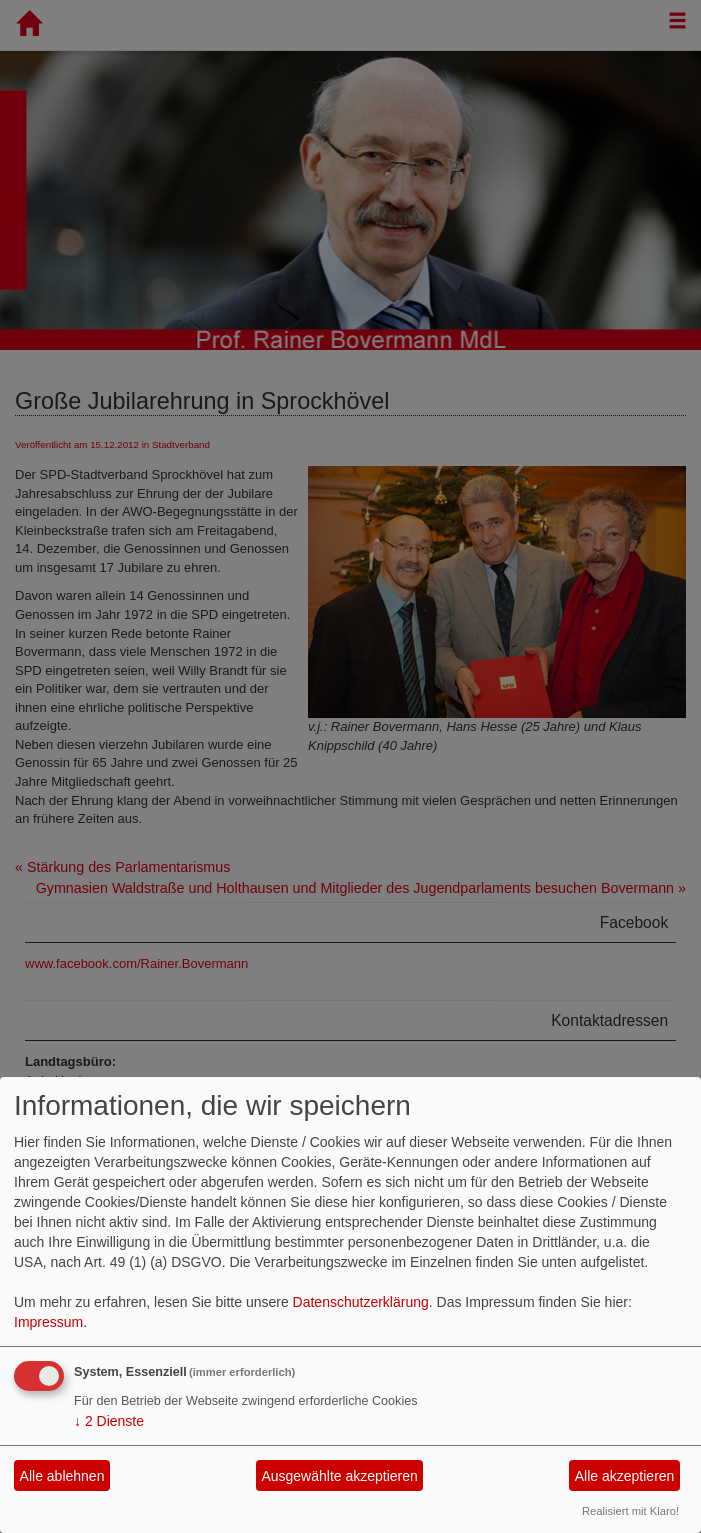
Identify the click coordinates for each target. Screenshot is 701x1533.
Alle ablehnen (62, 1476)
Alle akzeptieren (625, 1476)
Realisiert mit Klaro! (630, 1511)
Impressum (48, 1322)
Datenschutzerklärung (361, 1302)
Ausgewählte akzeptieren (339, 1476)
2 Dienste (109, 1421)
